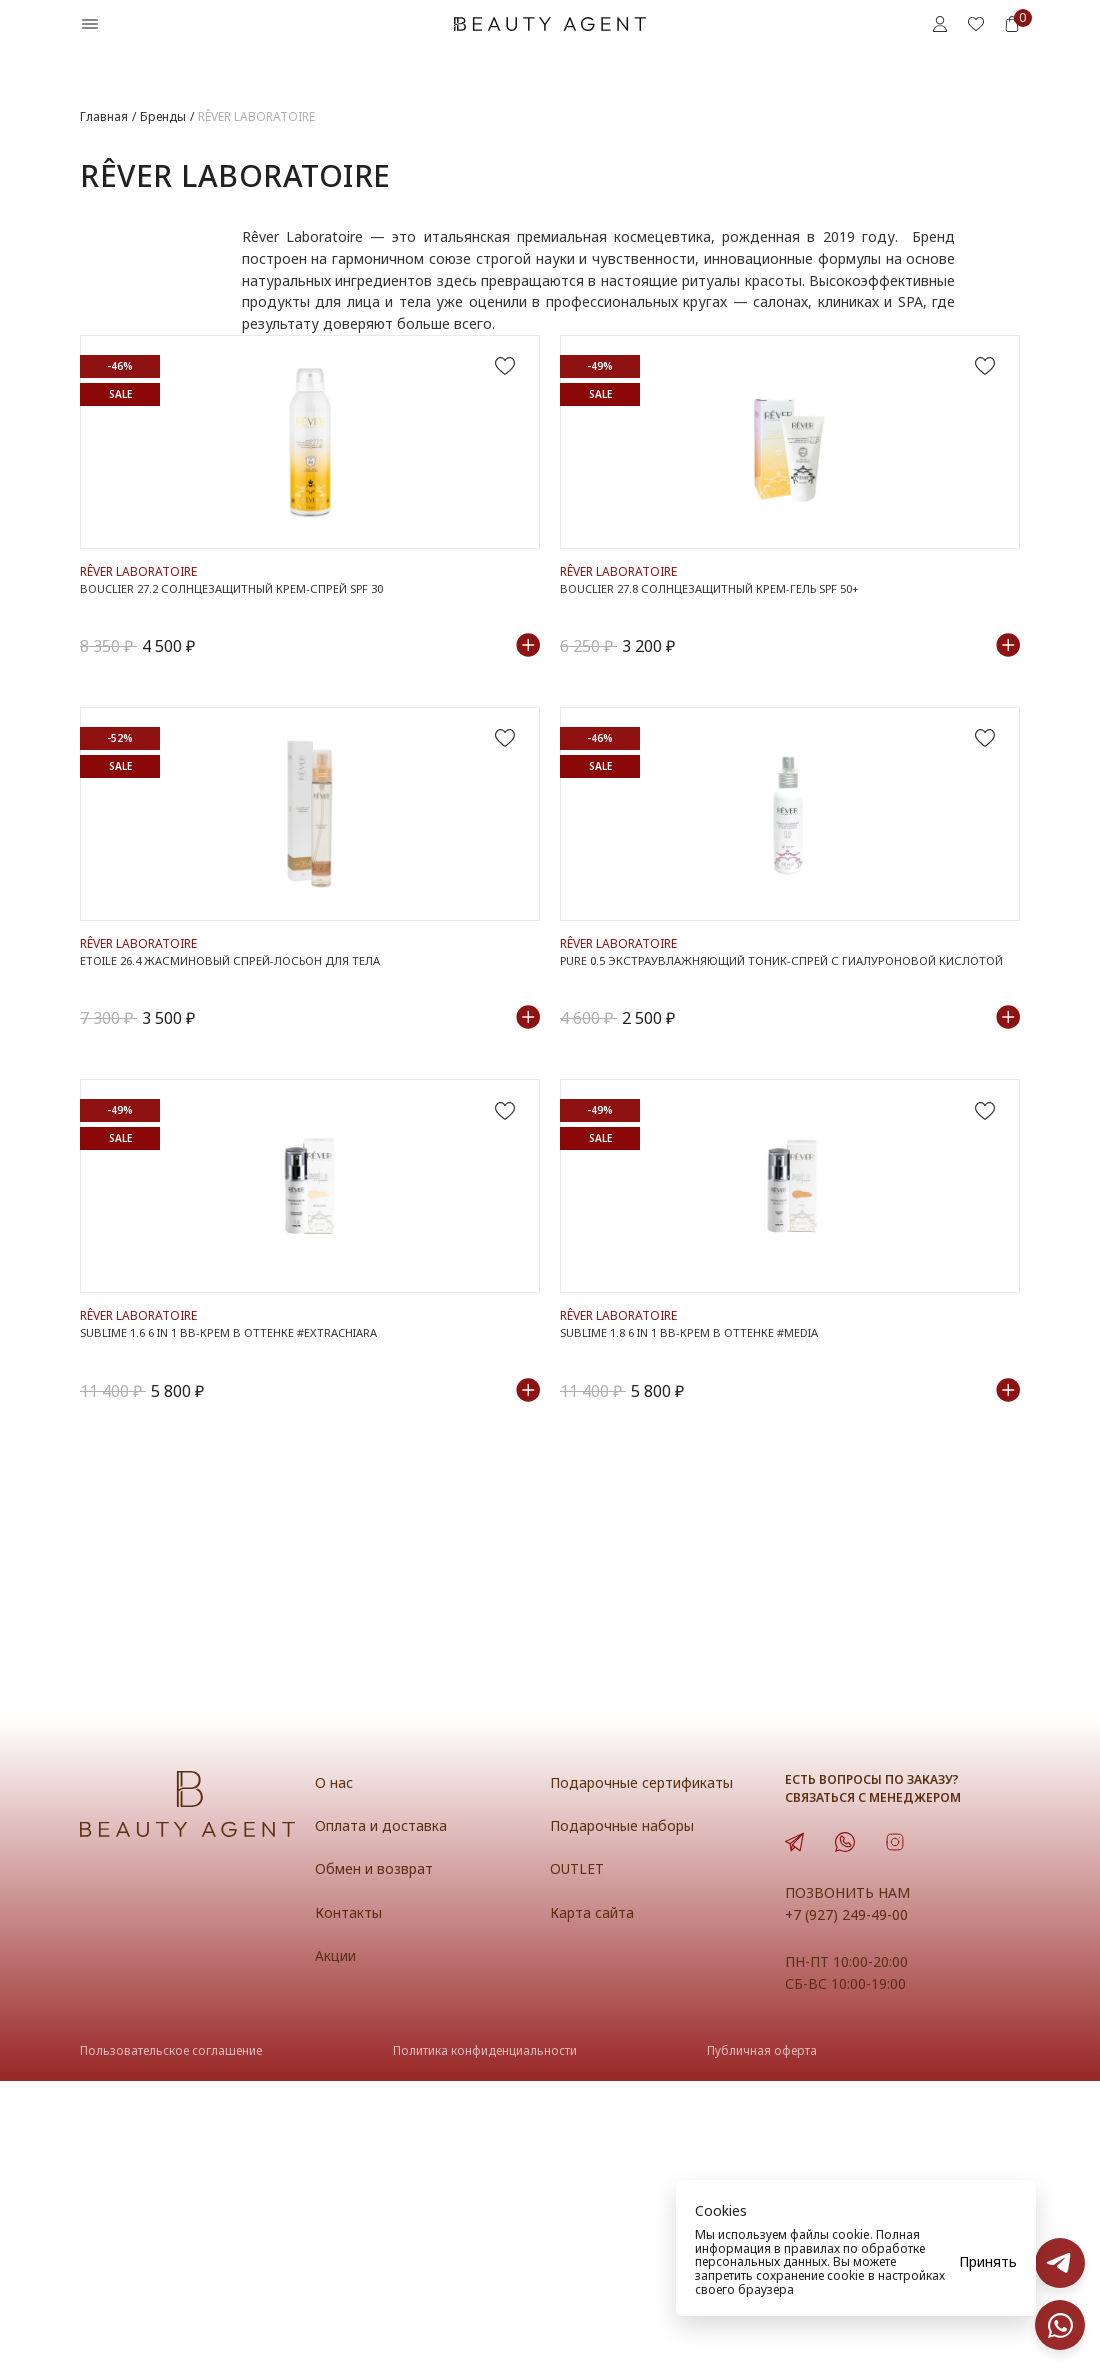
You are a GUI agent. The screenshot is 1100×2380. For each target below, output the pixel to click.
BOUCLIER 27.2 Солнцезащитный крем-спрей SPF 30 (253, 682)
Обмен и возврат (378, 2167)
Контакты (352, 2211)
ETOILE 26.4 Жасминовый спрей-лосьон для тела (250, 1154)
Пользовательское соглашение (171, 2350)
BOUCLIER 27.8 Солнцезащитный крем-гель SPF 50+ (730, 682)
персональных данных (761, 2261)
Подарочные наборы (627, 2124)
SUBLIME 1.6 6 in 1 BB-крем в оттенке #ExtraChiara (249, 1626)
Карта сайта (595, 2211)
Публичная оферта (762, 2350)
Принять (988, 2261)
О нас (335, 2081)
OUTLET (579, 2167)
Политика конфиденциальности (485, 2350)
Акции (338, 2254)
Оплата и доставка (385, 2124)
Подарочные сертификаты (649, 2081)
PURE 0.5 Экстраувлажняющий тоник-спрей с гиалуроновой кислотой (772, 1163)
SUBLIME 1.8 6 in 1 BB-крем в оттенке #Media (706, 1626)
